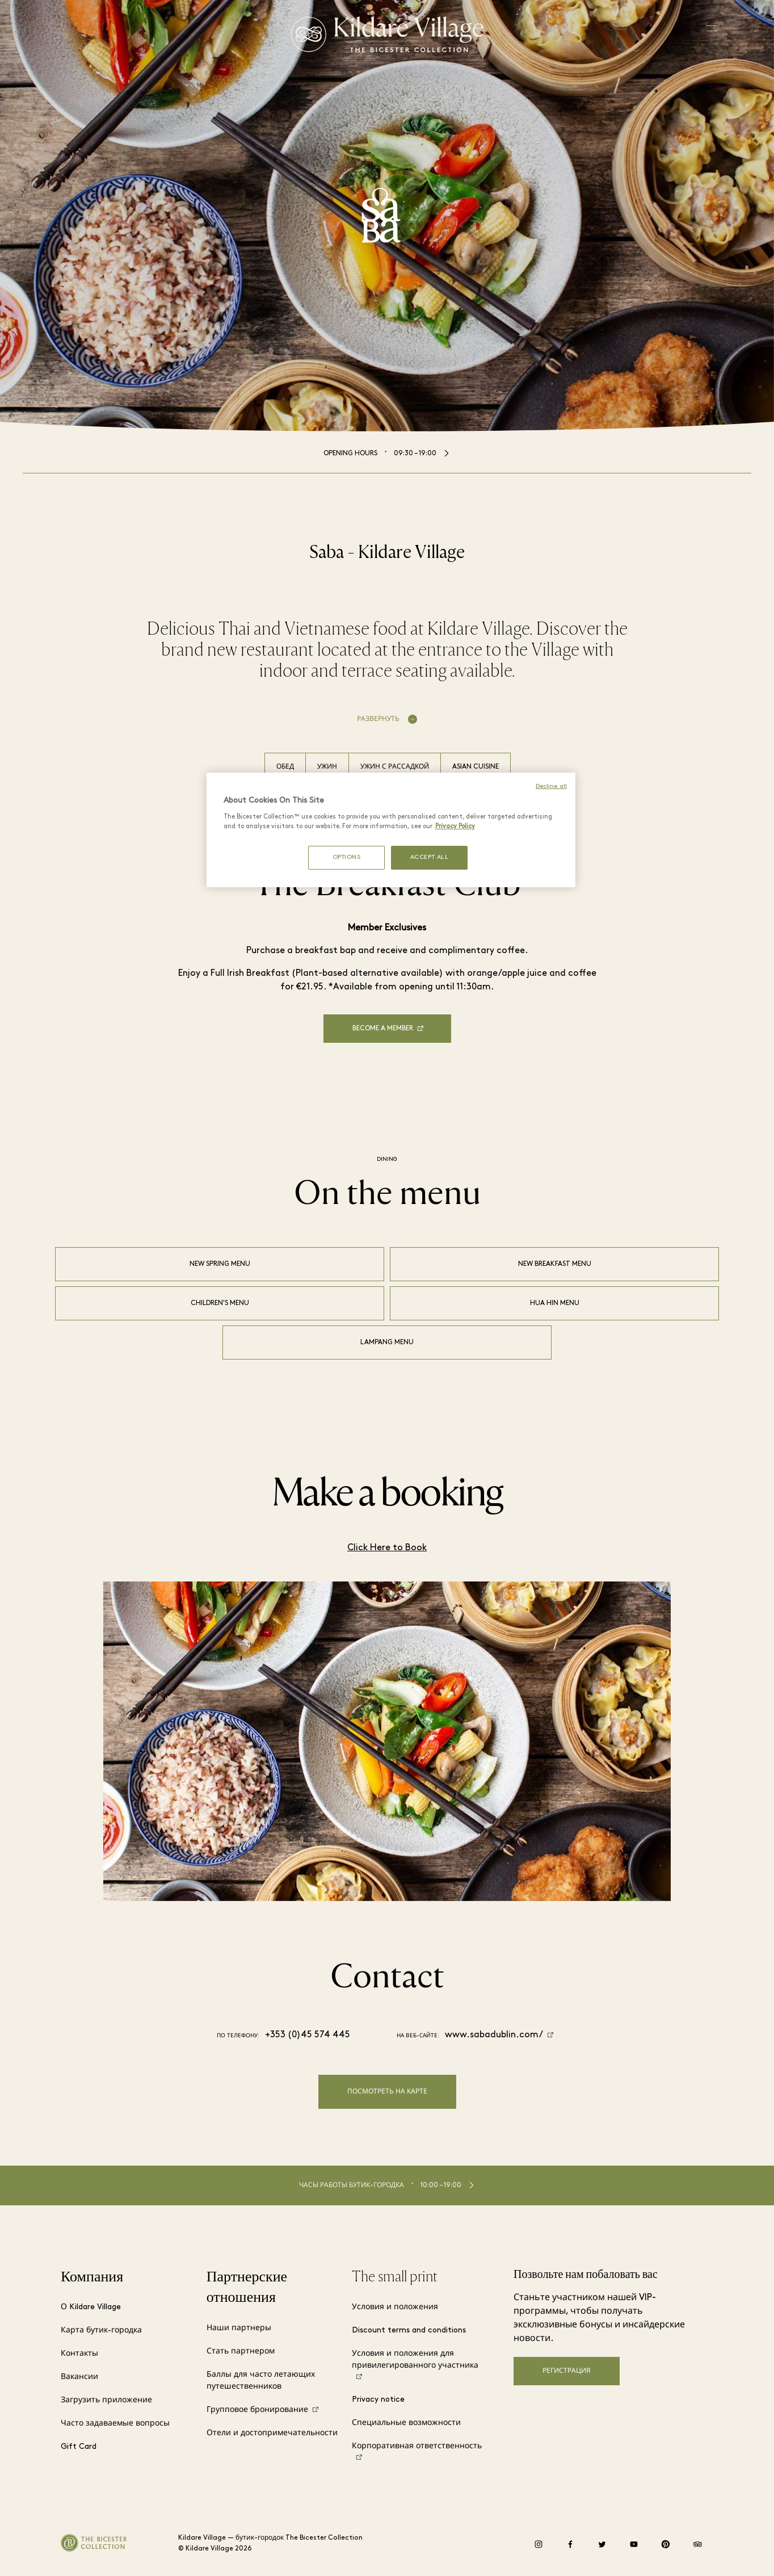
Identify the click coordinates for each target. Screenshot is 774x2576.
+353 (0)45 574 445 (307, 2035)
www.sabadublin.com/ (494, 2035)
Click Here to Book (387, 1548)
